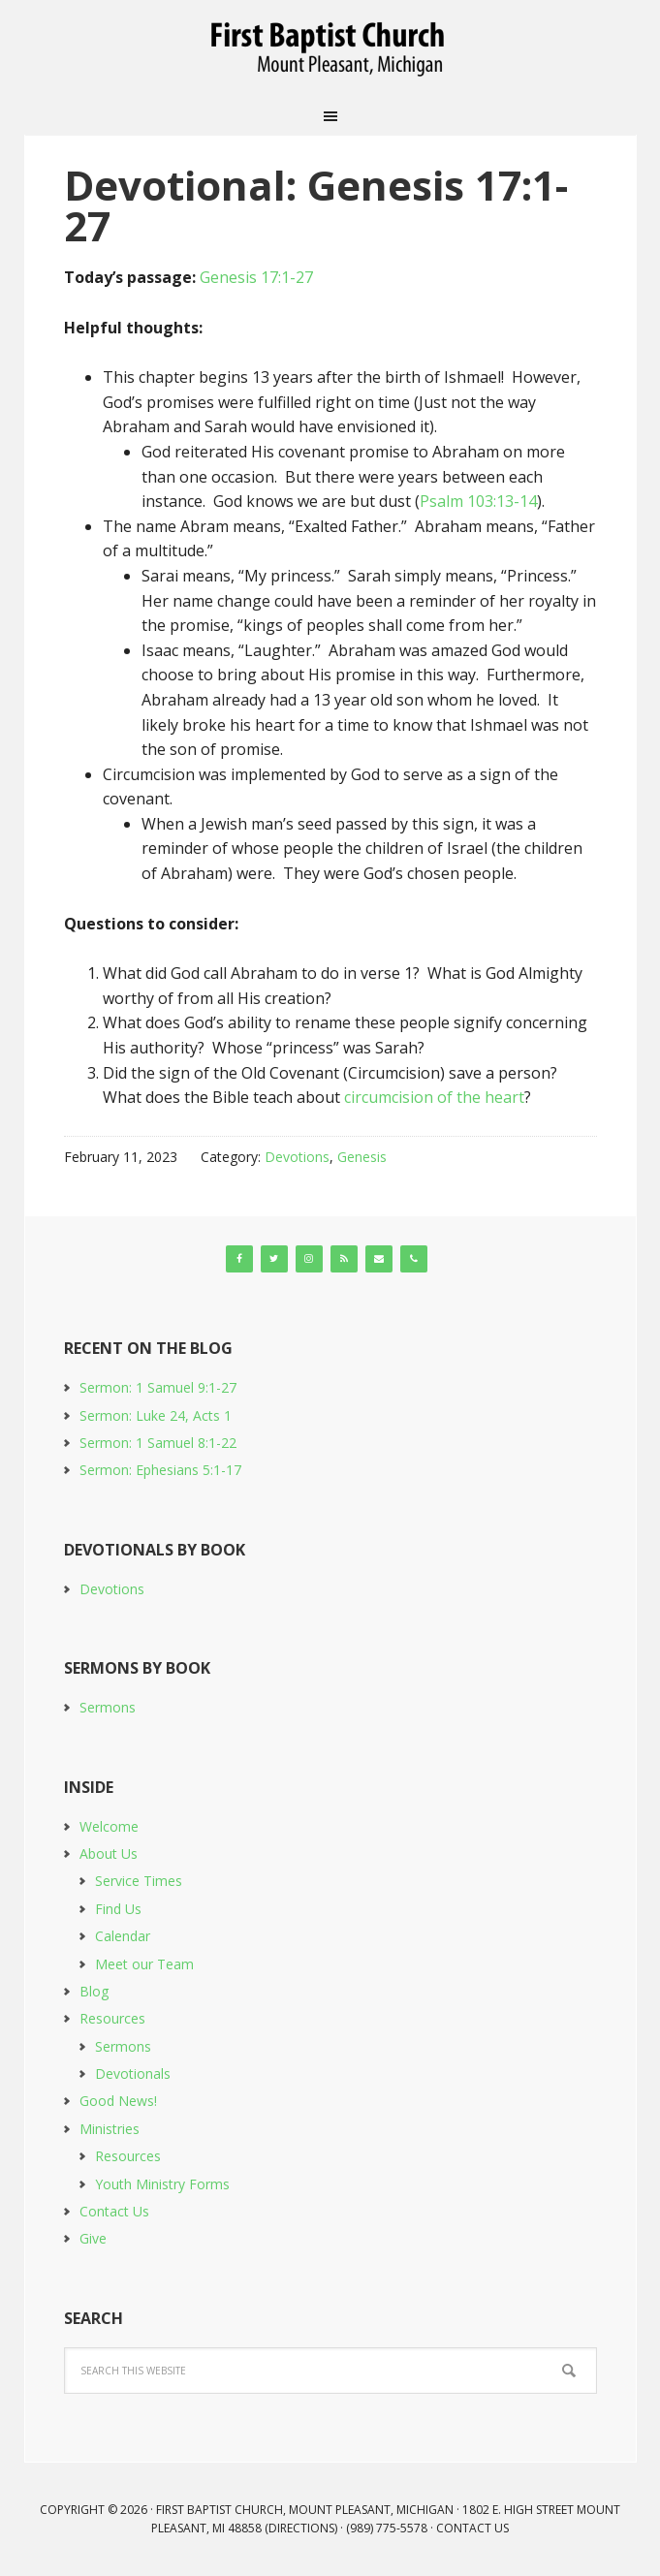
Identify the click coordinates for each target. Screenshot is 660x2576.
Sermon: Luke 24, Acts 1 (155, 1415)
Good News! (118, 2100)
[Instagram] (309, 1258)
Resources (112, 2018)
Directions (301, 2528)
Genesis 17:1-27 (256, 277)
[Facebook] (239, 1258)
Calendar (122, 1936)
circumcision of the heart (434, 1097)
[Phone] (413, 1258)
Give (93, 2238)
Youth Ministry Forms (162, 2184)
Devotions (297, 1156)
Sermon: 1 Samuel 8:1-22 (157, 1442)
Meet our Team (144, 1964)
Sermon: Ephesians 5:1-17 (160, 1470)
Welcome (109, 1826)
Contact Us (114, 2211)
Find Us (118, 1909)
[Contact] (379, 1258)
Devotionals (133, 2073)
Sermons (107, 1707)
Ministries (109, 2129)
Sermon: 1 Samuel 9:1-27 (157, 1387)
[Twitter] (274, 1258)
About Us (108, 1853)
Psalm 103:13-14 (478, 501)
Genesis (362, 1156)
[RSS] (344, 1258)
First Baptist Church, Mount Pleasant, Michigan (330, 48)
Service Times (138, 1880)
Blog (94, 1991)
